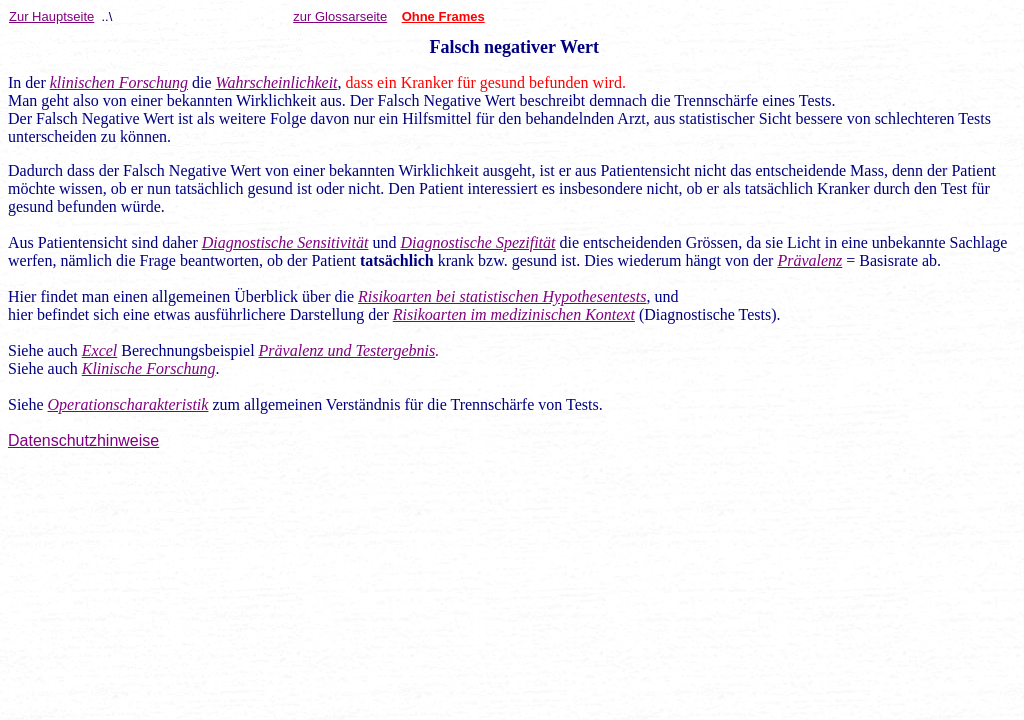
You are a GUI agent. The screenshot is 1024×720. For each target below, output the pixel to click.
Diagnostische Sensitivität (285, 242)
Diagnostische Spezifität (477, 242)
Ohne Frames (443, 16)
